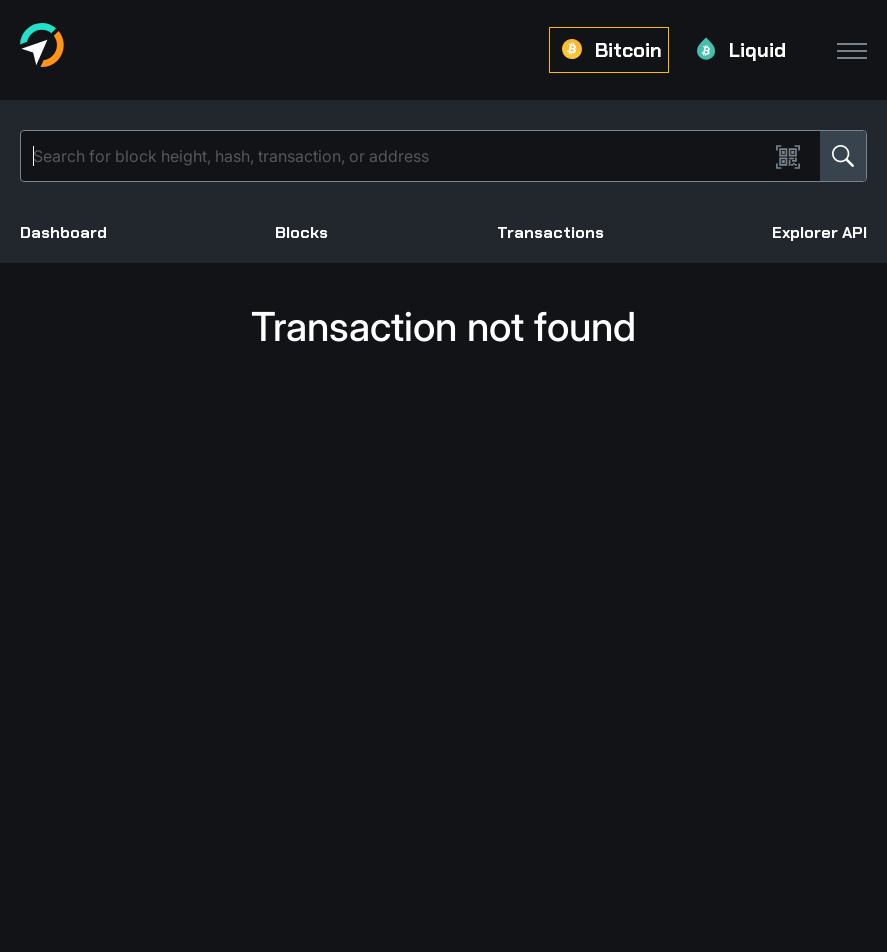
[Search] (398, 156)
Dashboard (63, 232)
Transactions (550, 232)
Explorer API (819, 232)
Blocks (301, 232)
